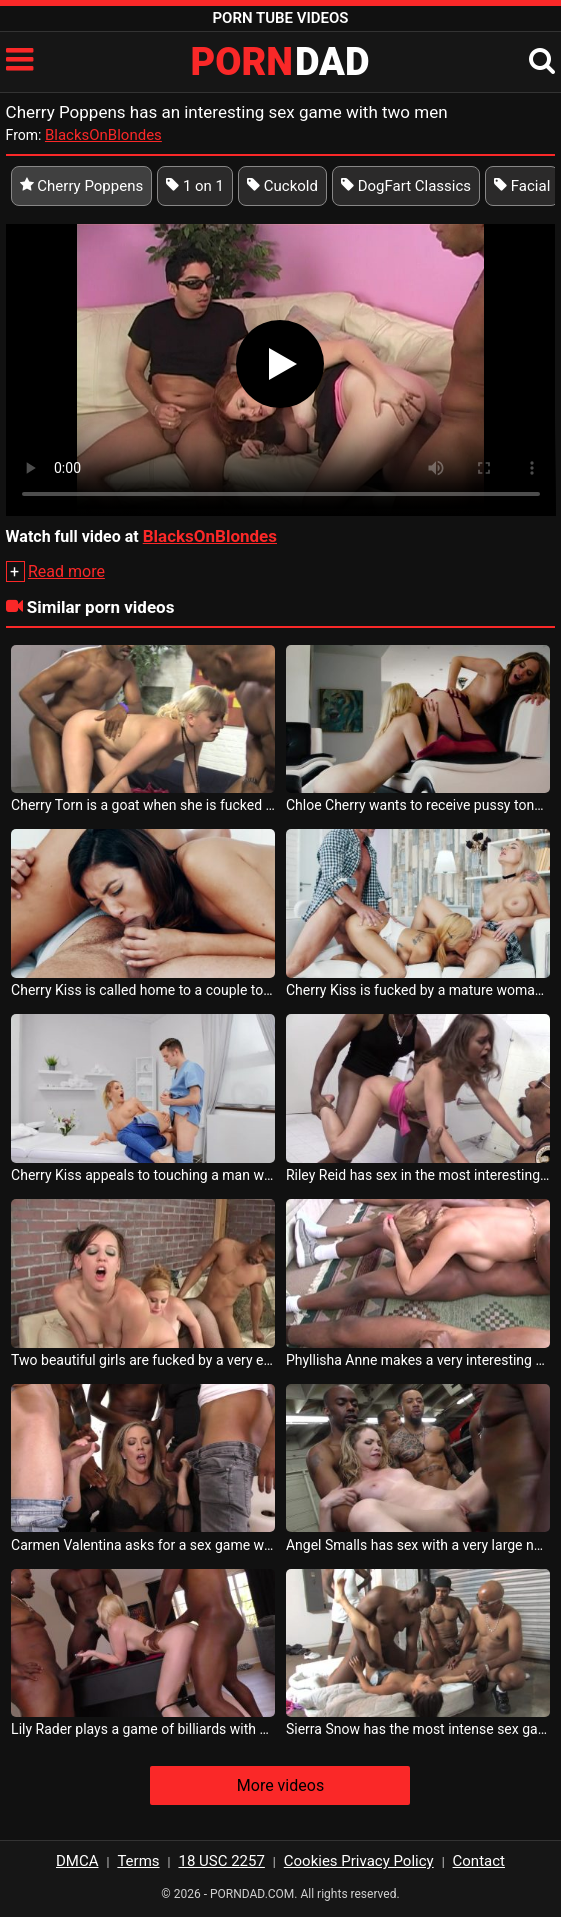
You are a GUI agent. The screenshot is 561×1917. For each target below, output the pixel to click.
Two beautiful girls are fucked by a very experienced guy (143, 1360)
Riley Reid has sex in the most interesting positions (418, 1175)
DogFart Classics (406, 186)
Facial (522, 186)
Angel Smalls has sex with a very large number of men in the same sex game (418, 1545)
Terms (138, 1861)
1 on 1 (195, 186)
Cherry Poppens (82, 186)
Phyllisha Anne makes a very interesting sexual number (418, 1360)
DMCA (77, 1861)
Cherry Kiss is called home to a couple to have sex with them (143, 990)
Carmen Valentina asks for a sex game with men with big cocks (143, 1545)
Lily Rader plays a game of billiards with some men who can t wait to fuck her (143, 1729)
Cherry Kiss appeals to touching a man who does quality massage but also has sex (143, 1175)
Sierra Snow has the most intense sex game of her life (418, 1729)
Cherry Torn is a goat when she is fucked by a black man (143, 805)
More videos (280, 1785)
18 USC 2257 (221, 1861)
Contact (479, 1861)
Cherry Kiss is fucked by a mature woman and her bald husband (418, 990)
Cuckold (282, 186)
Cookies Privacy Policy (359, 1861)
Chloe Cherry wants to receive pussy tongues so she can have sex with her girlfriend (418, 805)
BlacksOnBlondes (103, 135)
